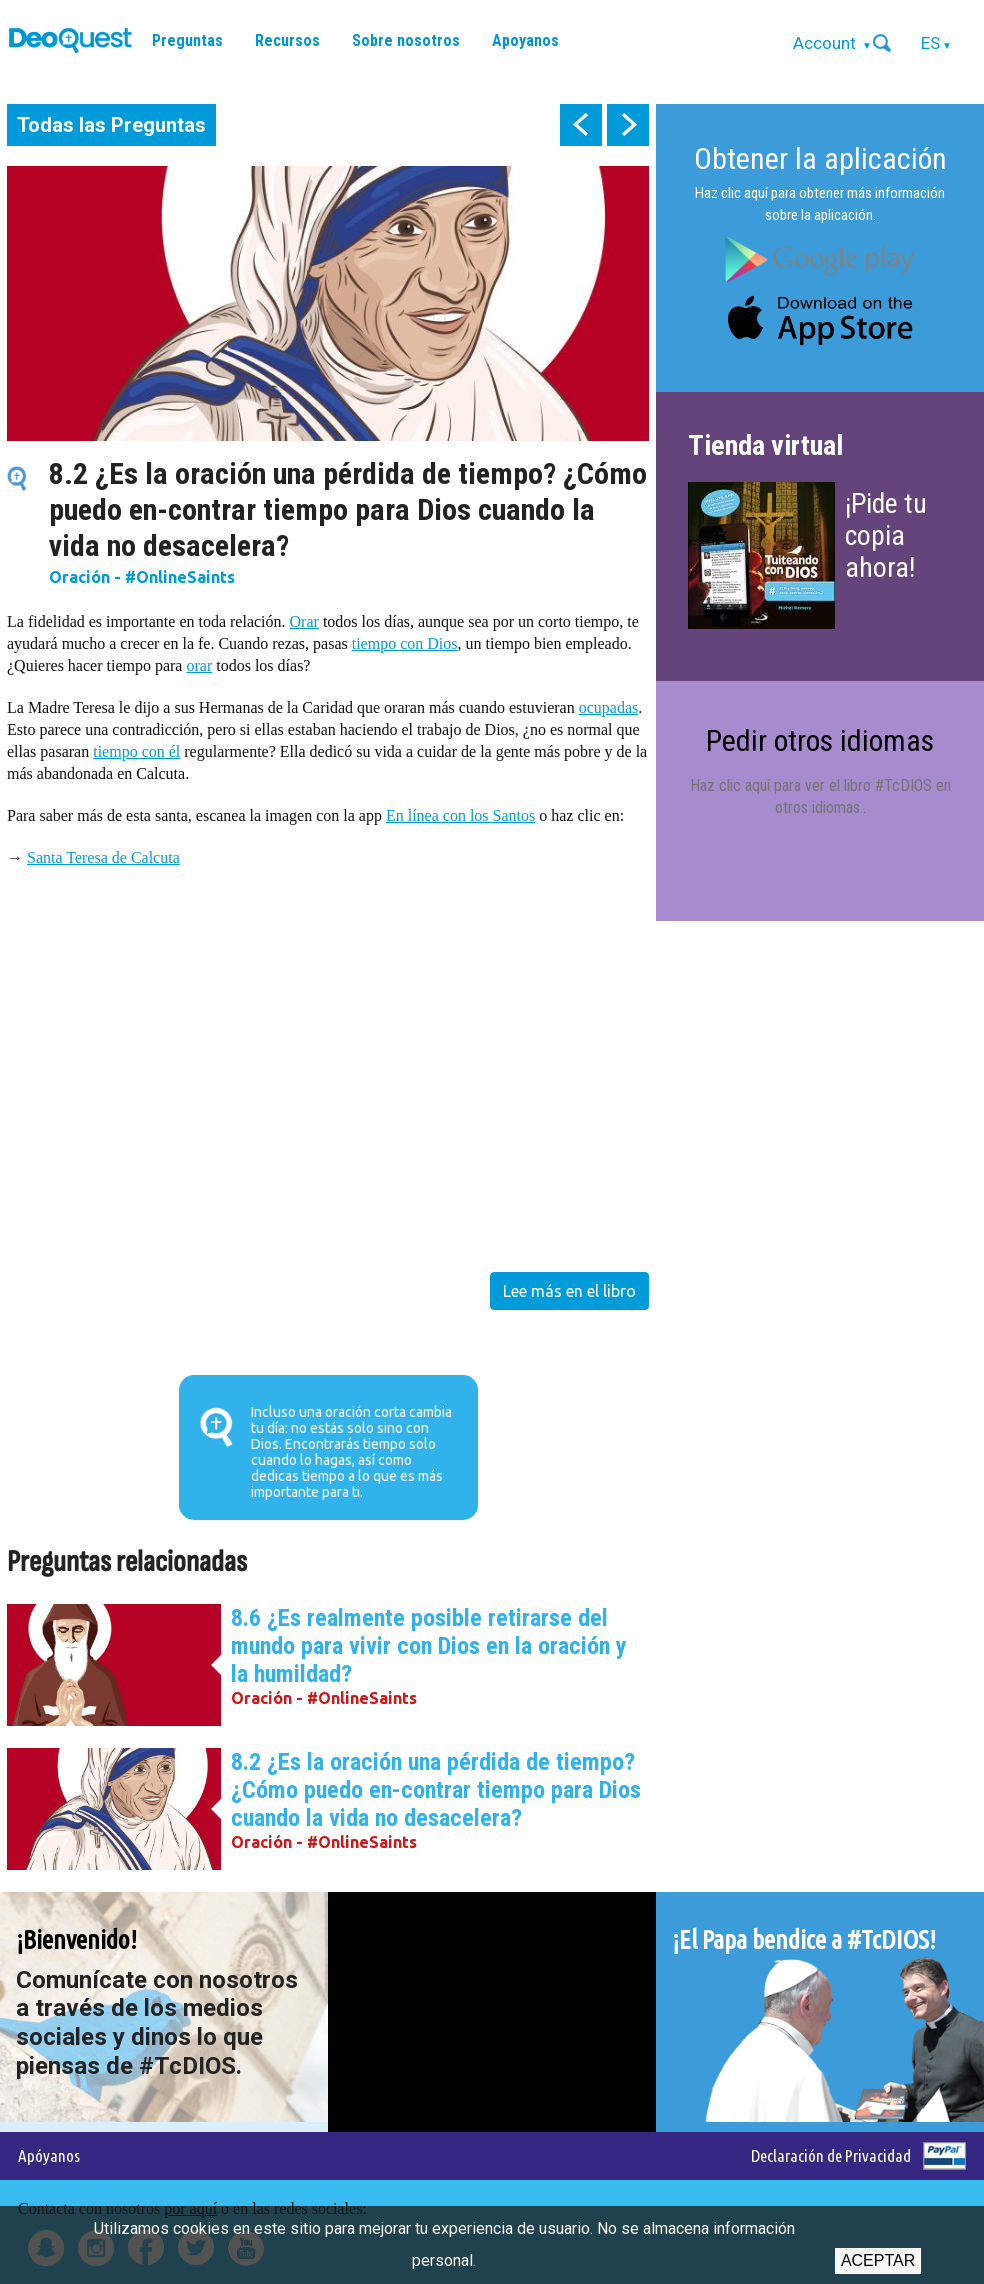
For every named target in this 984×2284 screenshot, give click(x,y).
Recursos (287, 40)
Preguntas (187, 40)
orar (199, 665)
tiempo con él (136, 751)
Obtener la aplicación (820, 158)
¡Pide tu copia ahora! (886, 535)
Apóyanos (49, 2155)
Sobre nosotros (406, 40)
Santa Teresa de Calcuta (103, 857)
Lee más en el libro (569, 1291)
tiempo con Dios (405, 643)
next (628, 125)
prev (581, 125)
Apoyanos (525, 40)
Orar (304, 621)
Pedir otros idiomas (820, 740)
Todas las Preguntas (111, 125)
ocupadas (609, 707)
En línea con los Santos (460, 815)
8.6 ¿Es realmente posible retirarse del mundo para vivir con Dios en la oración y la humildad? (429, 1646)
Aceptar (878, 2260)
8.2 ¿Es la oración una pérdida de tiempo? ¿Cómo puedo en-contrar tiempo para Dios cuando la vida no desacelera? (436, 1790)
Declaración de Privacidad (831, 2155)
